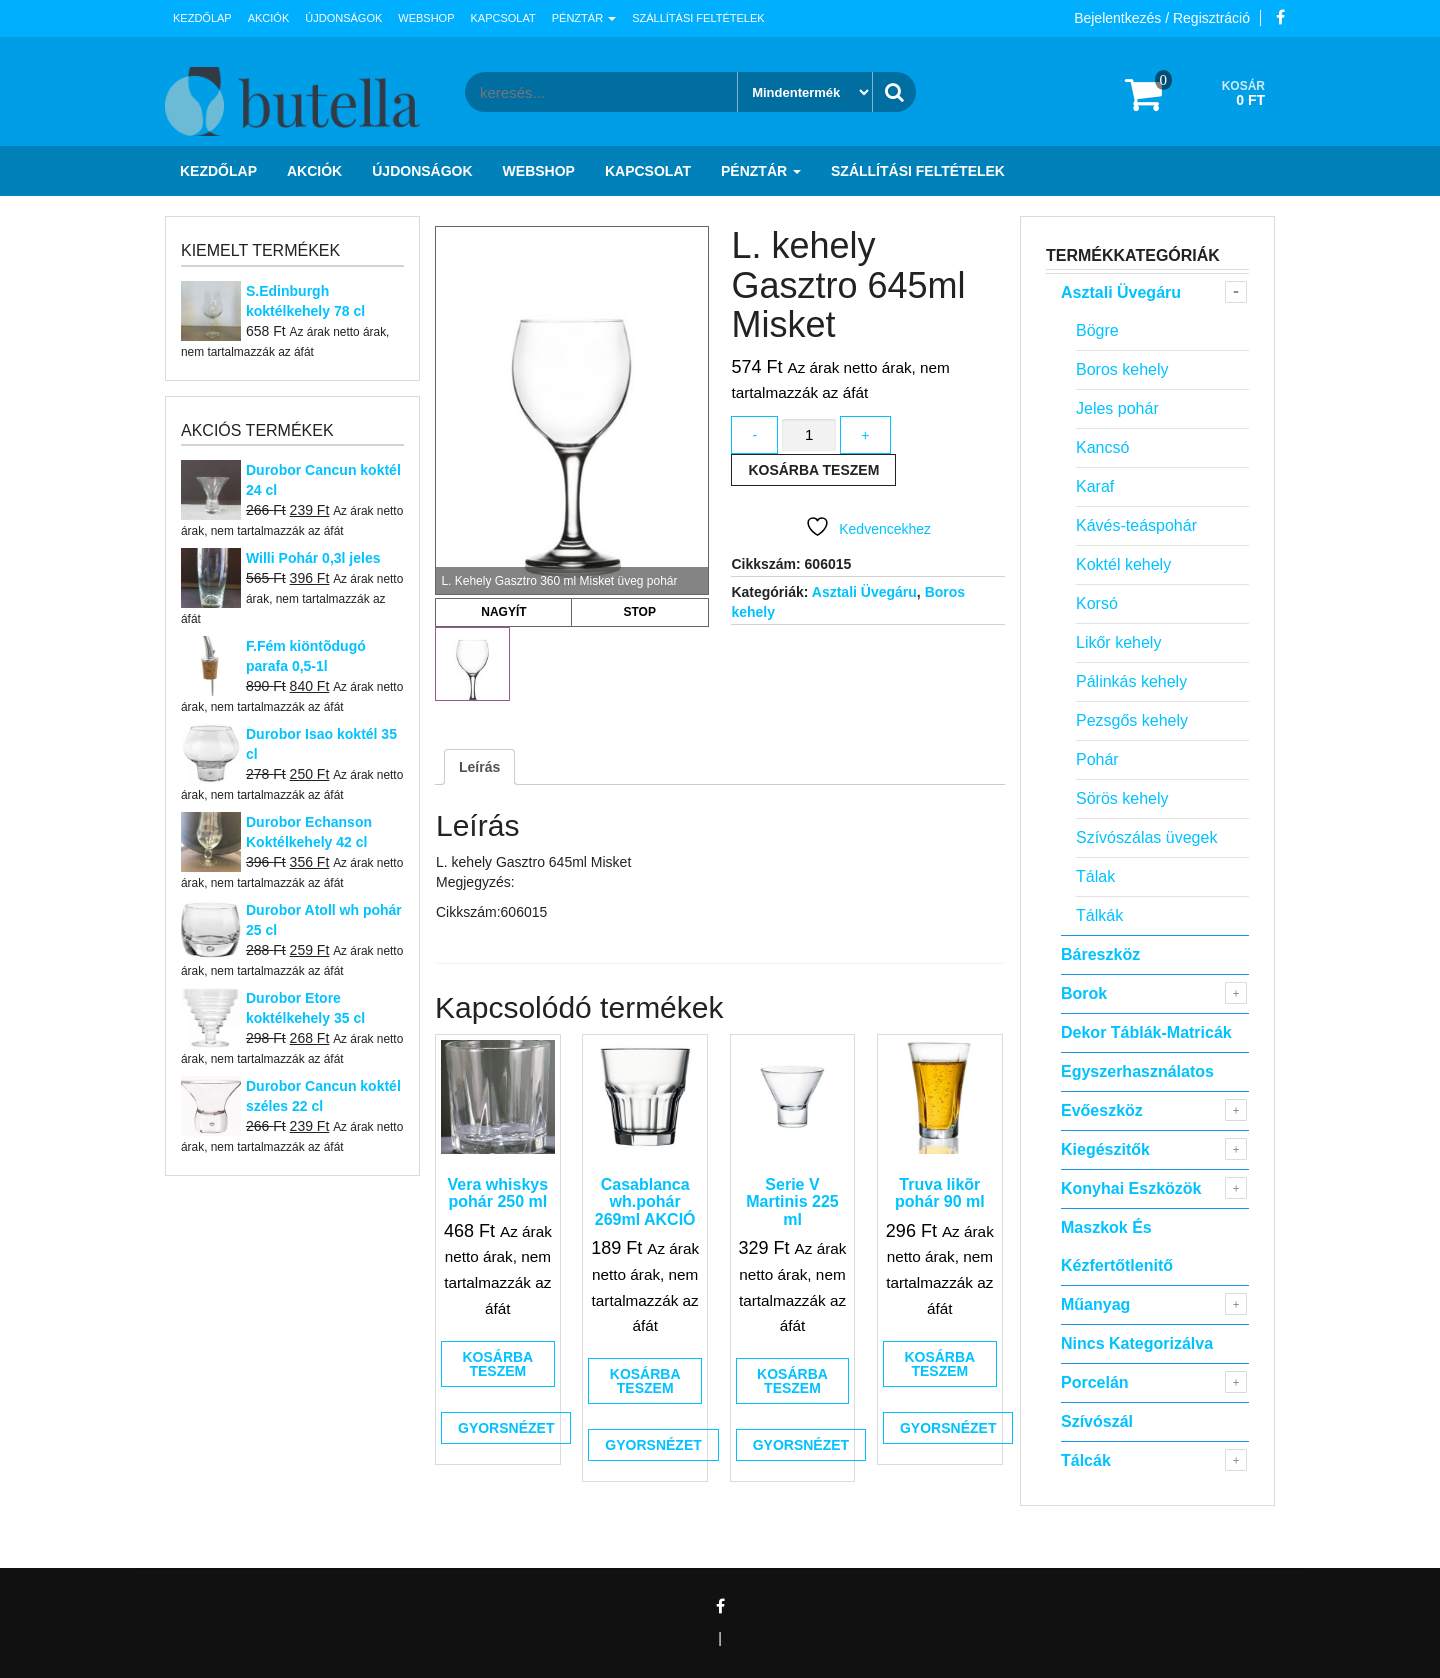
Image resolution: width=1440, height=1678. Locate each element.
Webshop (426, 18)
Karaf (1095, 486)
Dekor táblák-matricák (1146, 1032)
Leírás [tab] (479, 767)
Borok (1084, 993)
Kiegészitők (1105, 1149)
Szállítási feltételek (698, 18)
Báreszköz (1100, 954)
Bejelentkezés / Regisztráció (1162, 18)
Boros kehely (1122, 369)
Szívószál (1097, 1421)
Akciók (269, 18)
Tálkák (1099, 915)
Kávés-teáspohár (1136, 525)
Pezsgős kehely (1132, 720)
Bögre (1097, 330)
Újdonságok (343, 18)
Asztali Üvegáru (864, 592)
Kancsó (1102, 447)
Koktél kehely (1123, 564)
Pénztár (584, 18)
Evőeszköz (1102, 1110)
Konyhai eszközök (1131, 1188)
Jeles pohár (1117, 408)
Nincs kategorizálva (1137, 1343)
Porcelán (1095, 1382)
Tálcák (1086, 1460)
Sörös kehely (1122, 798)
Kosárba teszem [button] (497, 1364)
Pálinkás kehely (1131, 681)
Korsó (1097, 603)
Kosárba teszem (813, 470)
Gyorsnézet (506, 1428)
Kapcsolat (503, 18)
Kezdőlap (202, 18)
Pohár (1097, 759)
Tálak (1095, 876)
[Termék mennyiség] (809, 435)
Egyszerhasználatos (1137, 1071)
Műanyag (1095, 1304)
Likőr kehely (1118, 642)
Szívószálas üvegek (1146, 837)
